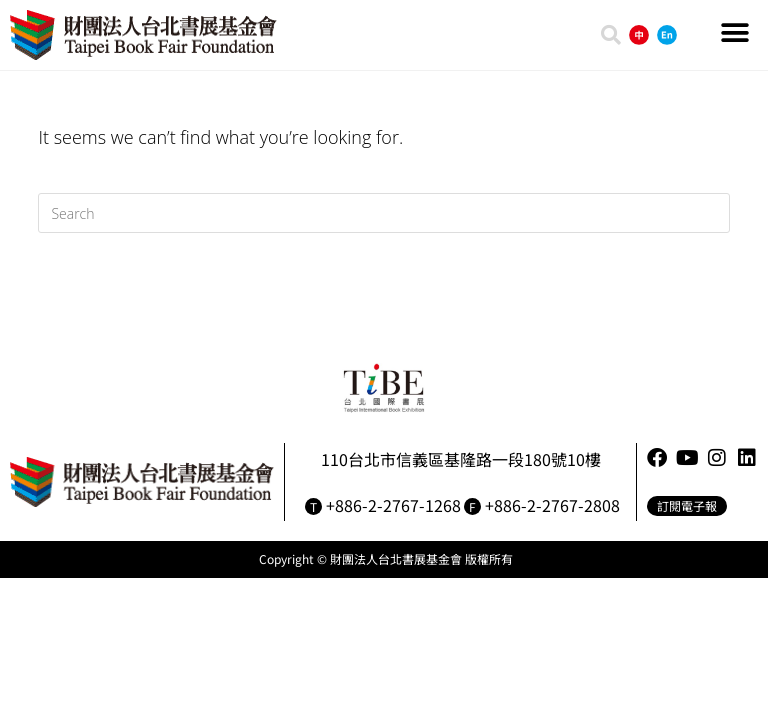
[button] (735, 32)
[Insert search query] (383, 213)
